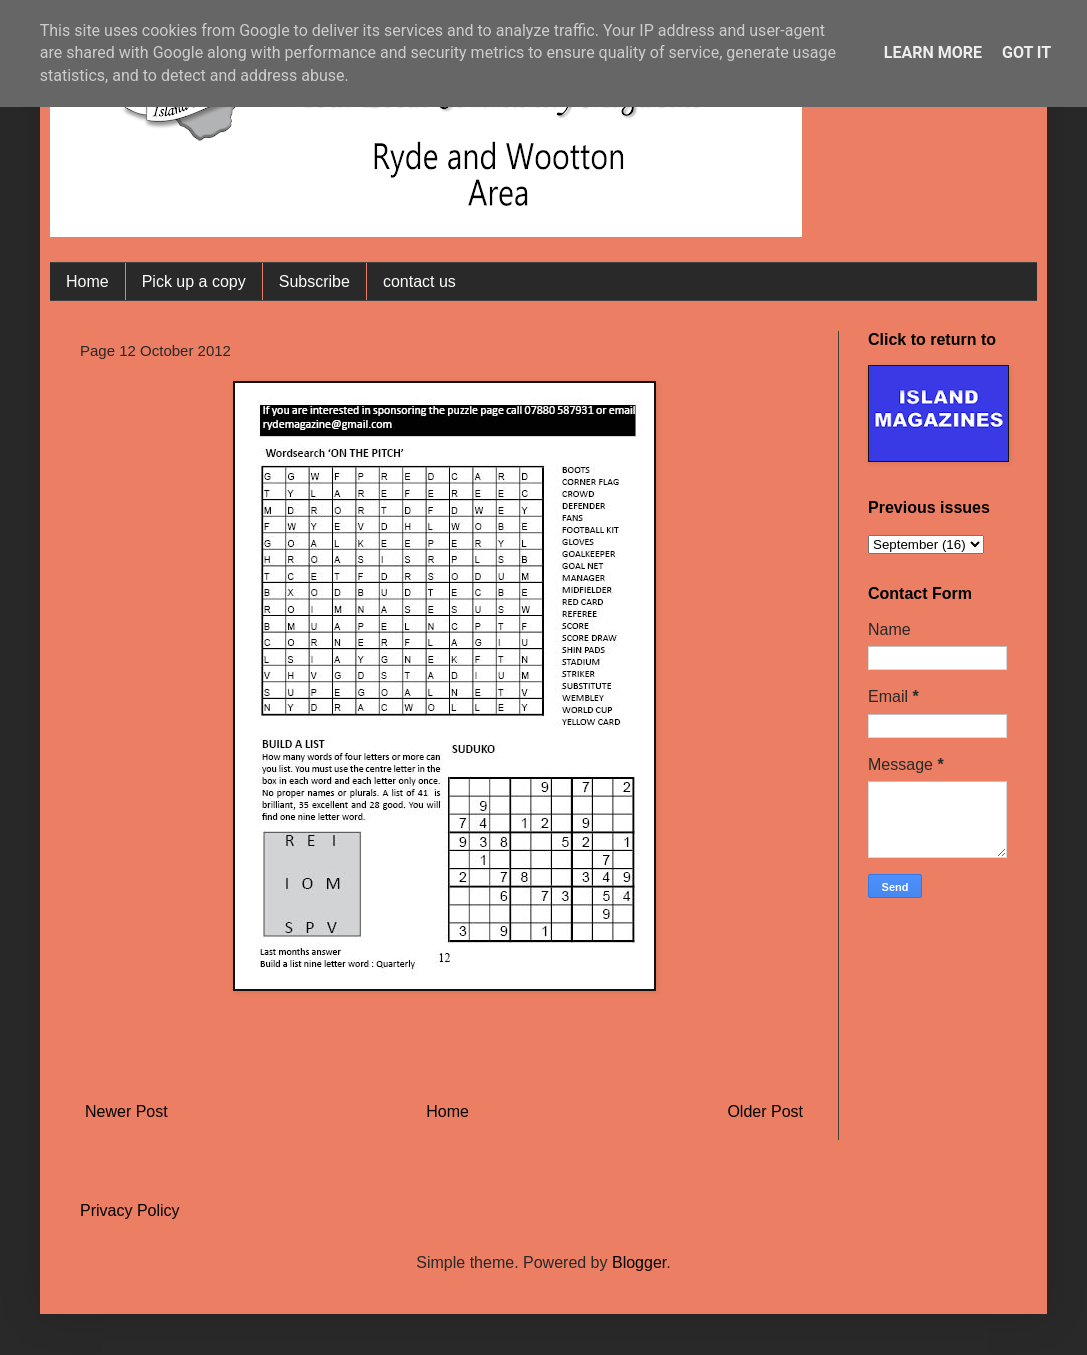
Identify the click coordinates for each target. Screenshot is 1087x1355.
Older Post (765, 1111)
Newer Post (126, 1111)
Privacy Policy (130, 1210)
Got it (1026, 52)
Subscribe (314, 281)
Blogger (639, 1262)
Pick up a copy (194, 281)
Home (87, 281)
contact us (419, 281)
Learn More (933, 52)
